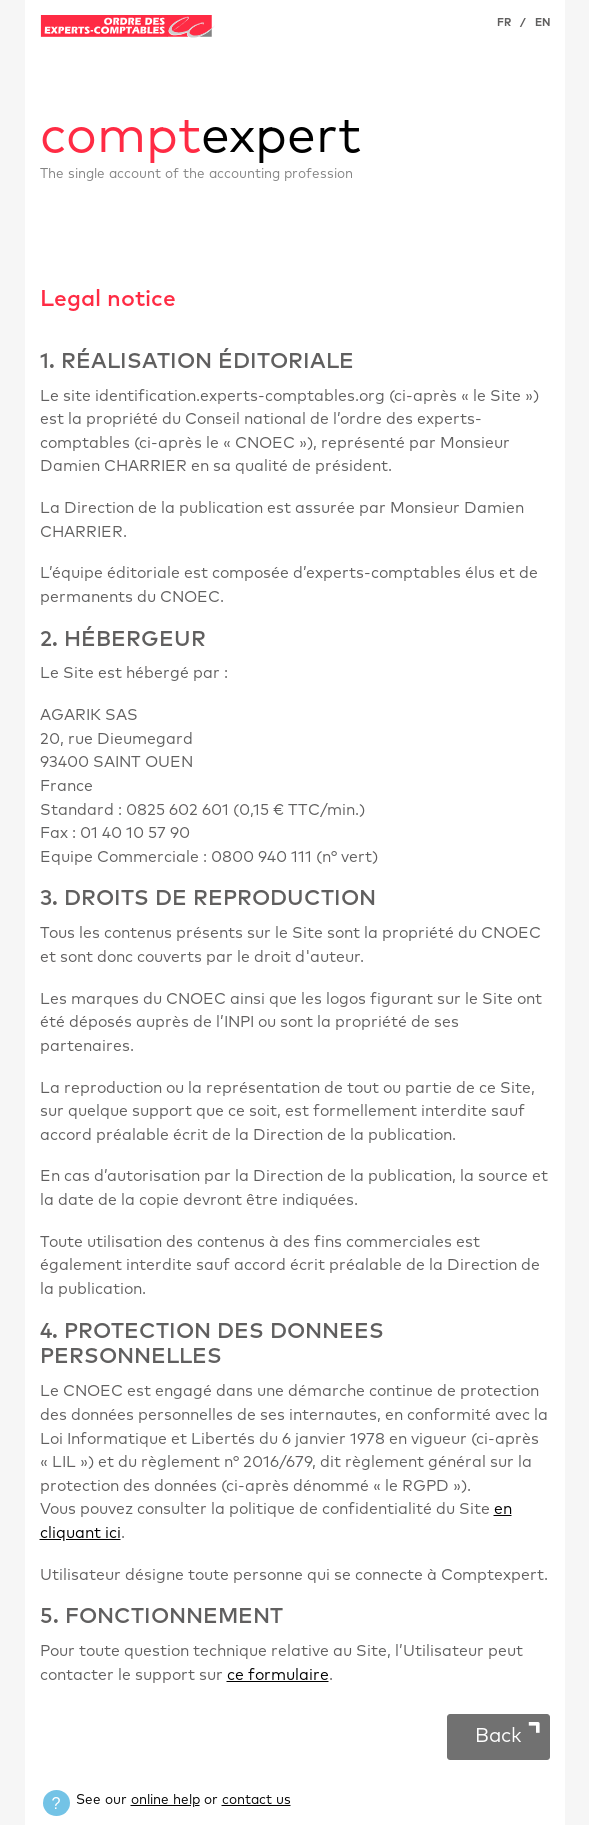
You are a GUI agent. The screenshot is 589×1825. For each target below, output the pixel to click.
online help (165, 1800)
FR (504, 22)
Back (498, 1736)
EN (542, 22)
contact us (256, 1800)
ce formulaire (278, 1675)
